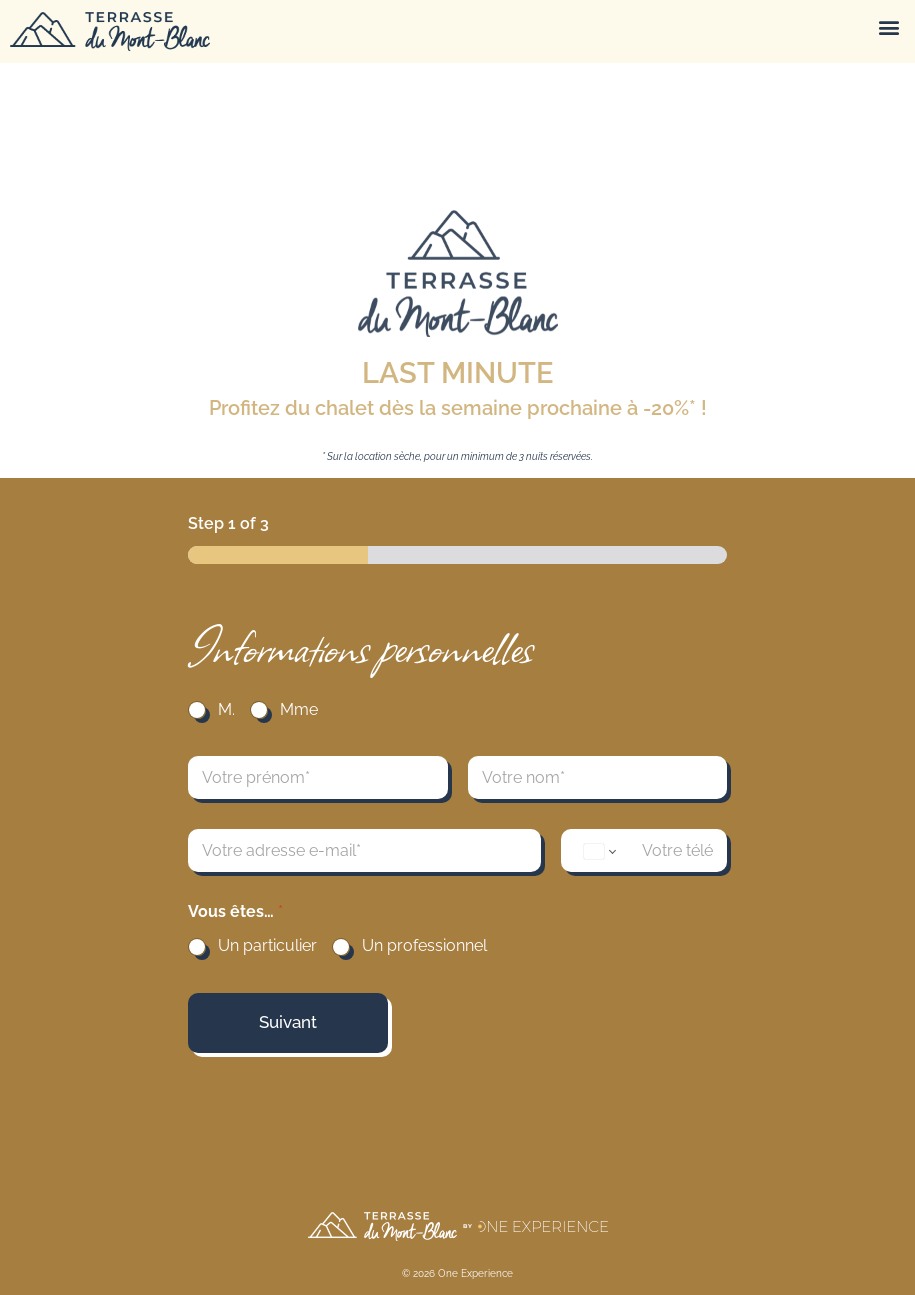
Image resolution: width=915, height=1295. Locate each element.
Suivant (288, 1022)
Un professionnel (424, 945)
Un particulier (267, 945)
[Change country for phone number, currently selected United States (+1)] (598, 851)
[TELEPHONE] (644, 850)
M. (226, 709)
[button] (888, 26)
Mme (299, 709)
